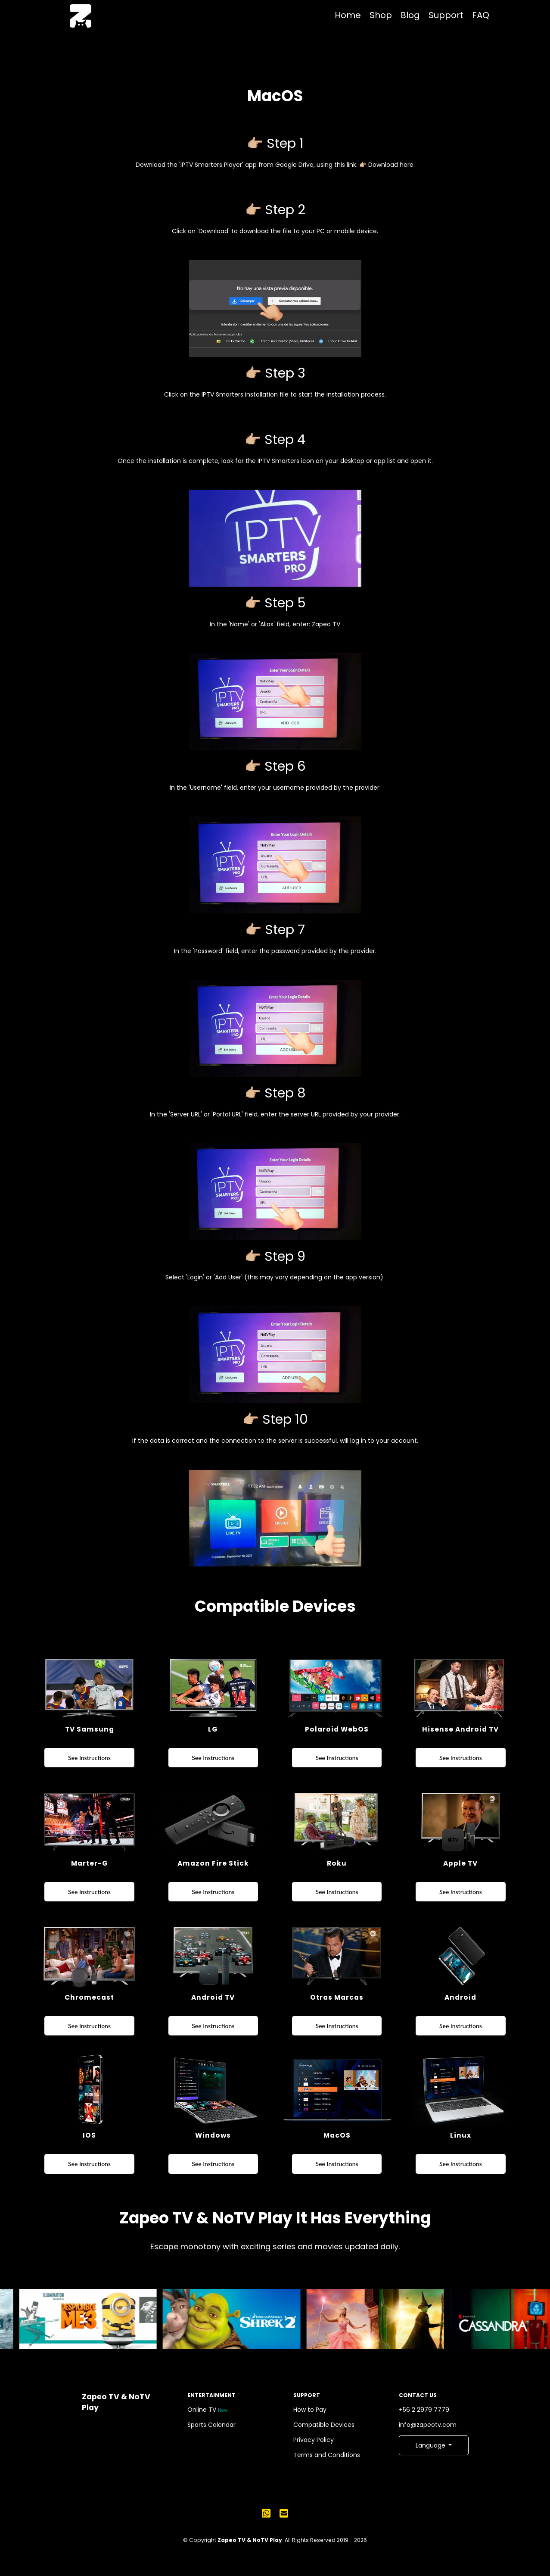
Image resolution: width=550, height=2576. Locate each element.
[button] (434, 2445)
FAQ (480, 15)
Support (446, 15)
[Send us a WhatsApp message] (266, 2513)
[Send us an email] (284, 2513)
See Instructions (89, 1757)
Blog (410, 15)
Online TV (208, 2409)
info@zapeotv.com (429, 2424)
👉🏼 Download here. (386, 164)
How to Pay (311, 2409)
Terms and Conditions (328, 2455)
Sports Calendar (213, 2424)
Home (348, 15)
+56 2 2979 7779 (425, 2409)
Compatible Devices (325, 2424)
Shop (381, 15)
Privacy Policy (315, 2440)
